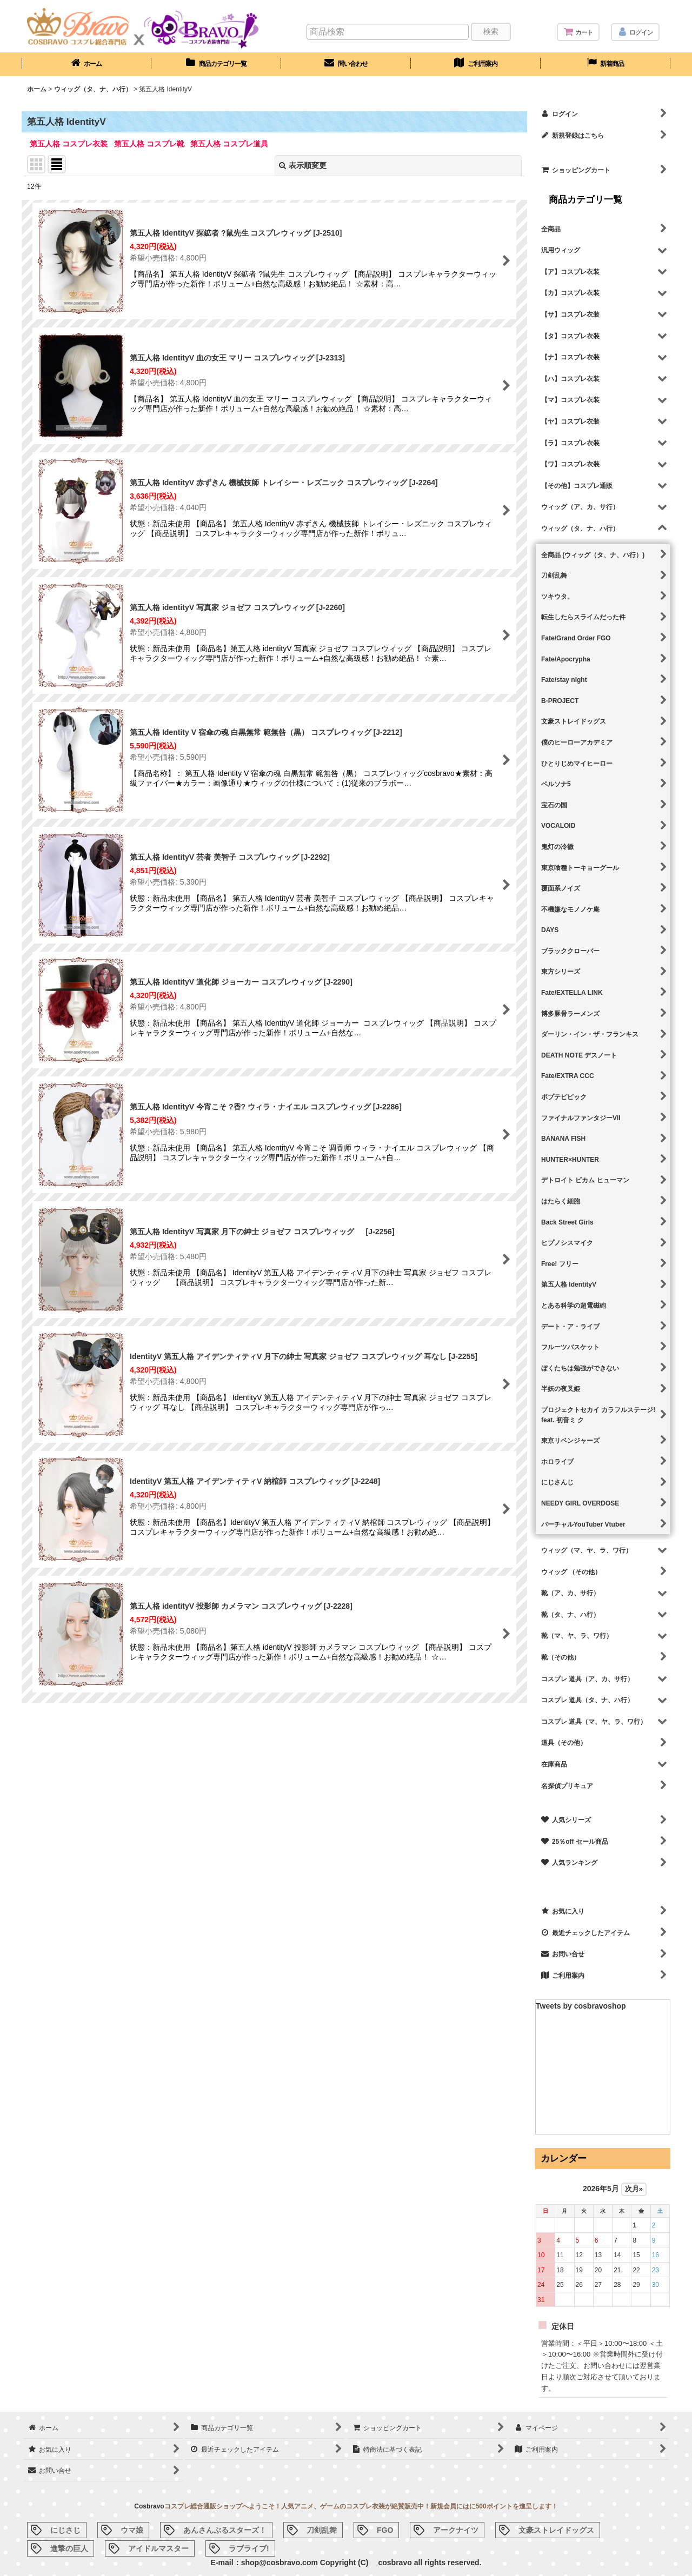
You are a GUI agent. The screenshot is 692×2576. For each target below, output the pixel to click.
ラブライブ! (249, 2548)
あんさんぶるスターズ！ (225, 2530)
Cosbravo (149, 2506)
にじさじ (65, 2530)
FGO (385, 2530)
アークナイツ (455, 2530)
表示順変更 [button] (303, 165)
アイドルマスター (158, 2548)
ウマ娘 (132, 2530)
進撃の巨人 (69, 2548)
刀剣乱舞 (322, 2530)
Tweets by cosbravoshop (581, 2006)
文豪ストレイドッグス (556, 2530)
